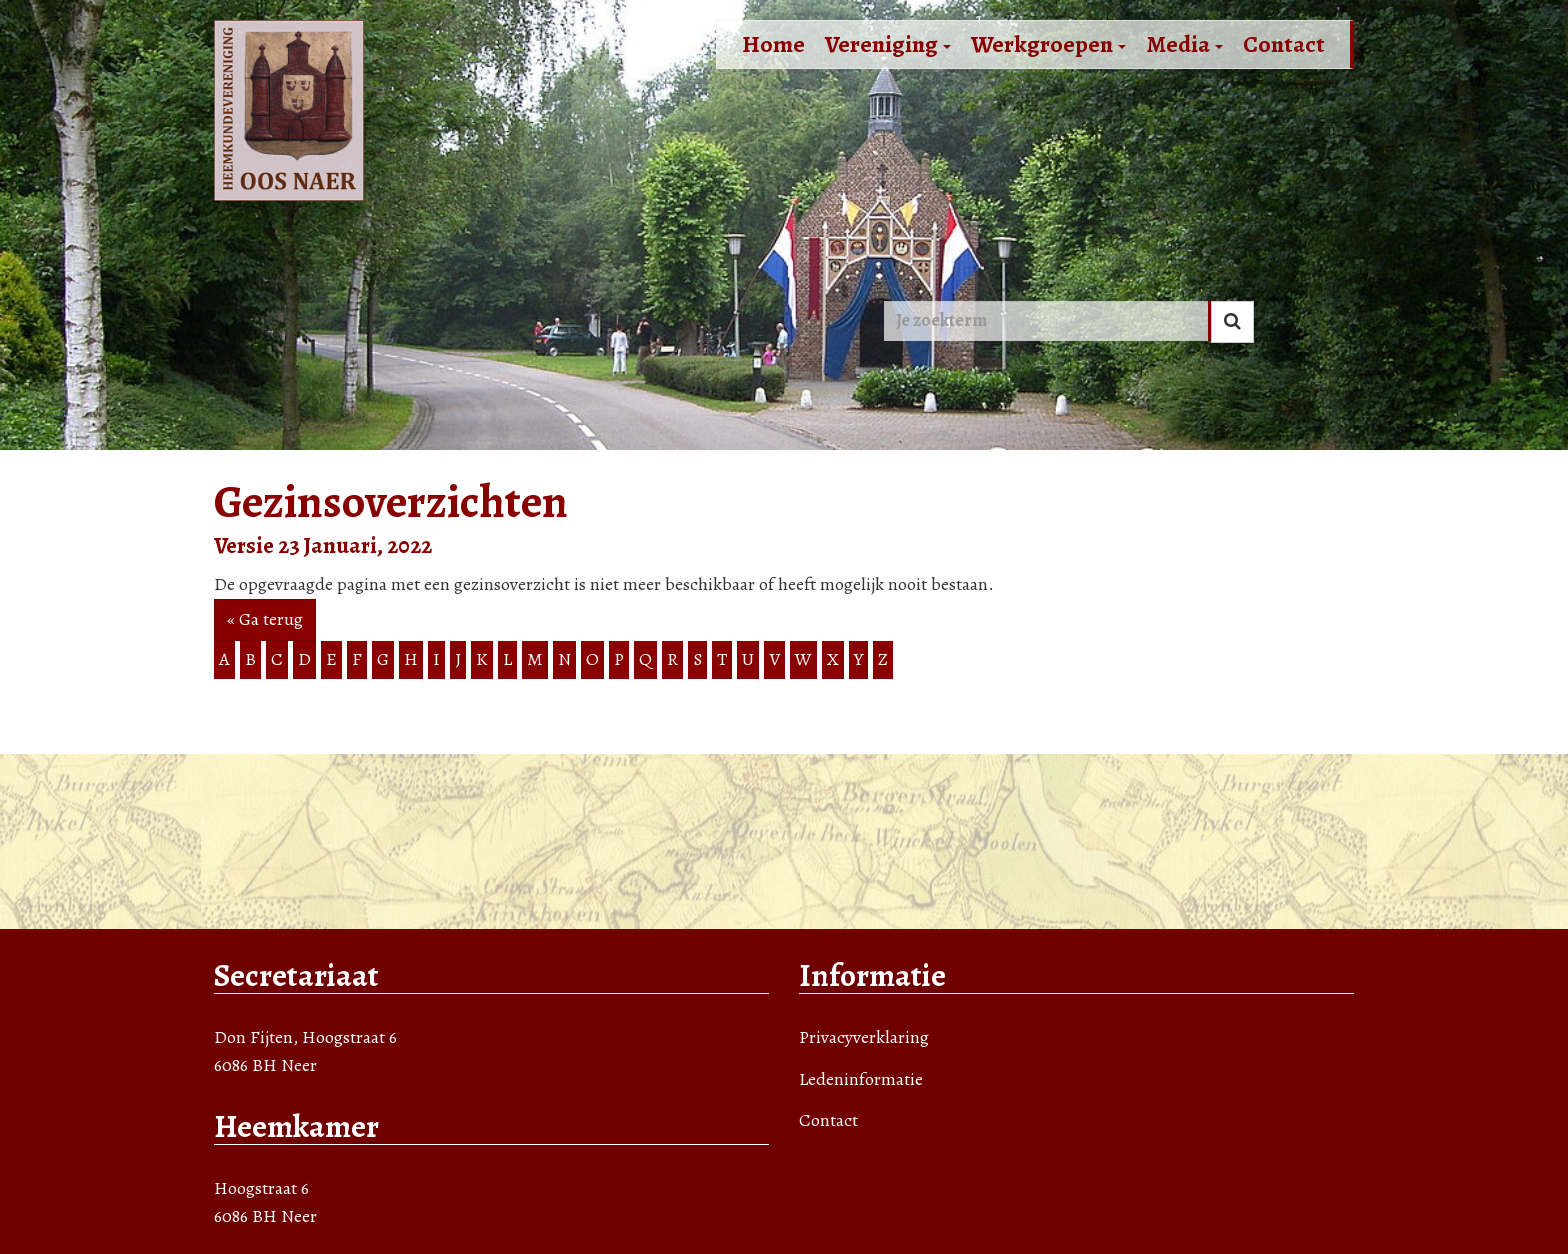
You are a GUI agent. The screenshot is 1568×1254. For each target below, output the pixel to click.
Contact (1284, 44)
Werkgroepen (1048, 44)
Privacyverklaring (864, 1037)
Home (773, 44)
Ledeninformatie (861, 1079)
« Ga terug (265, 619)
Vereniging (888, 44)
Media (1184, 44)
